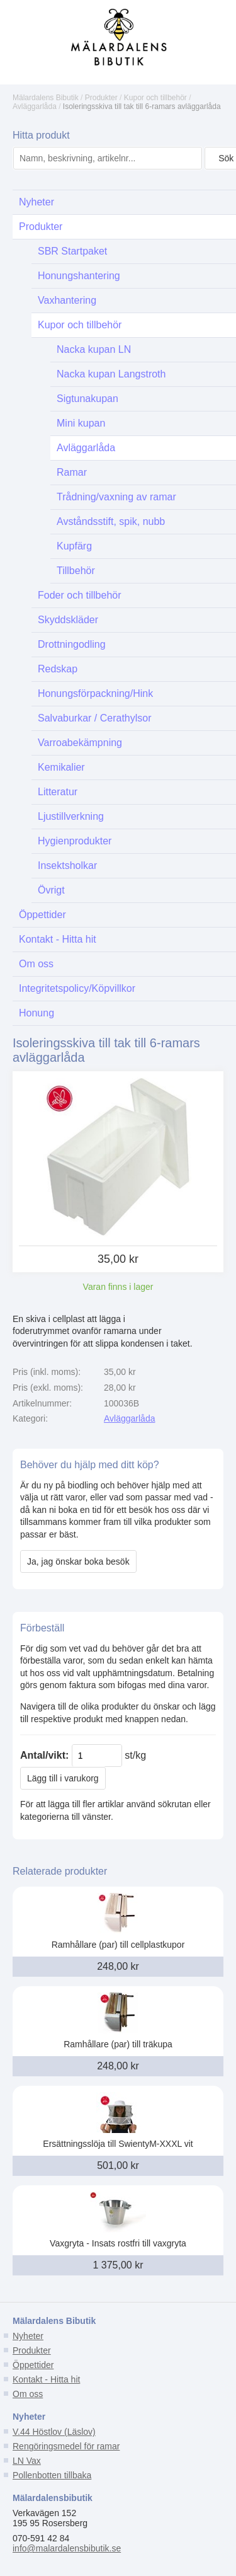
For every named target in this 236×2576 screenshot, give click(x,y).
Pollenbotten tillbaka (52, 2475)
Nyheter (28, 2336)
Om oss (28, 2394)
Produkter (101, 97)
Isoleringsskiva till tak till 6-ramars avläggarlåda (142, 106)
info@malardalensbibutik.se (67, 2548)
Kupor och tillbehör (155, 97)
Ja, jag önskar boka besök (78, 1561)
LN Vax (27, 2461)
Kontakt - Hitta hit (46, 2379)
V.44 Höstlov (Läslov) (54, 2432)
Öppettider (33, 2365)
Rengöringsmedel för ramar (66, 2446)
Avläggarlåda (35, 106)
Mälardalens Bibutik (46, 97)
